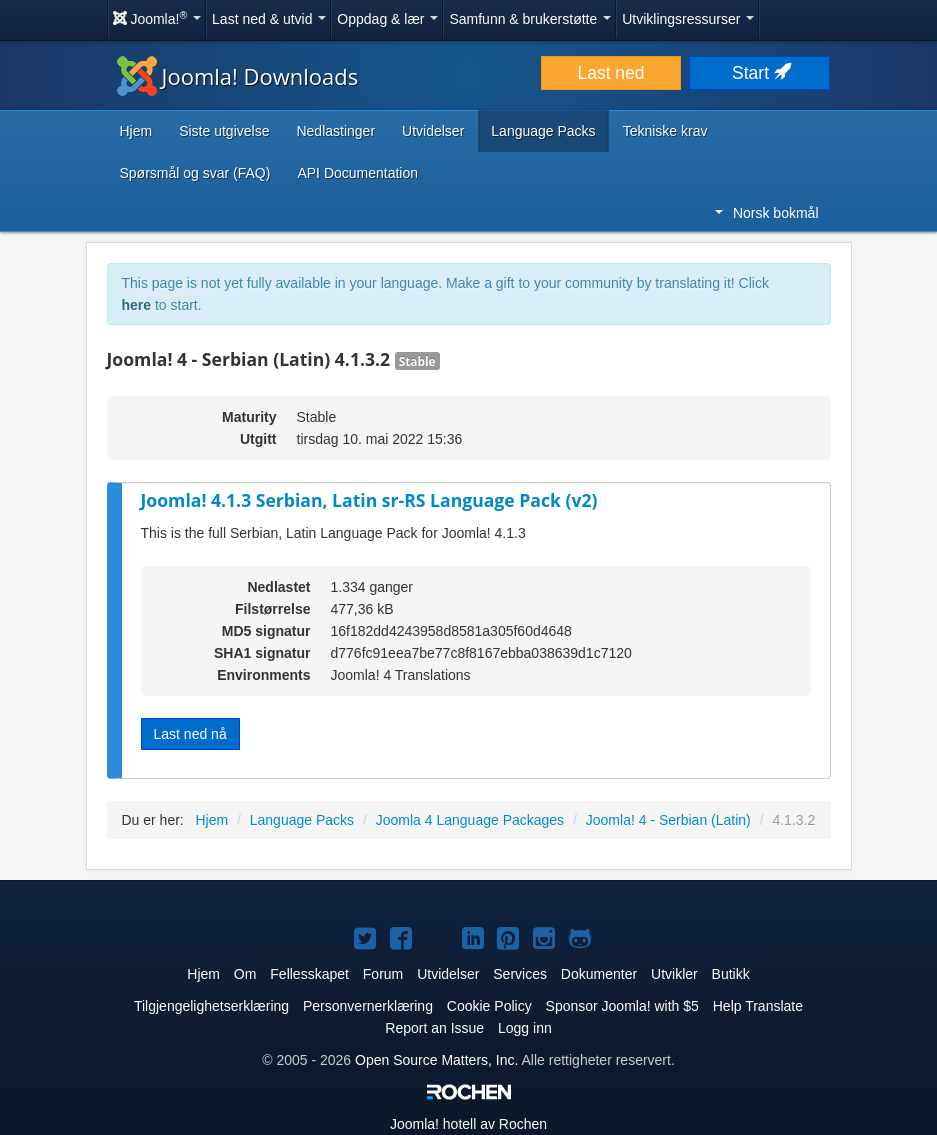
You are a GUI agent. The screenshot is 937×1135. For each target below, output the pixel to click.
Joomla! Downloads (238, 76)
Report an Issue (434, 1028)
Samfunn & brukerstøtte (530, 19)
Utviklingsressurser (688, 19)
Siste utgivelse (224, 131)
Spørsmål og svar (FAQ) (195, 173)
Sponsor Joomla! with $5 (622, 1006)
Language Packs (543, 131)
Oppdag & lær (387, 19)
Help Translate (758, 1006)
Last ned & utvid (269, 19)
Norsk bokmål (767, 213)
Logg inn (525, 1028)
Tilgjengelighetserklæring (211, 1006)
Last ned (610, 73)
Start (760, 73)
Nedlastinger (335, 131)
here (137, 305)
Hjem (136, 131)
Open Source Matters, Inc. (436, 1060)
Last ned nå (190, 734)
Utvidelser (433, 131)
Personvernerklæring (368, 1006)
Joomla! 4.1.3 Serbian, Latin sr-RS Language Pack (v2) (369, 500)
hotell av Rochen (468, 1124)
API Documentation (357, 173)
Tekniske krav (665, 131)
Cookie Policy (489, 1006)
